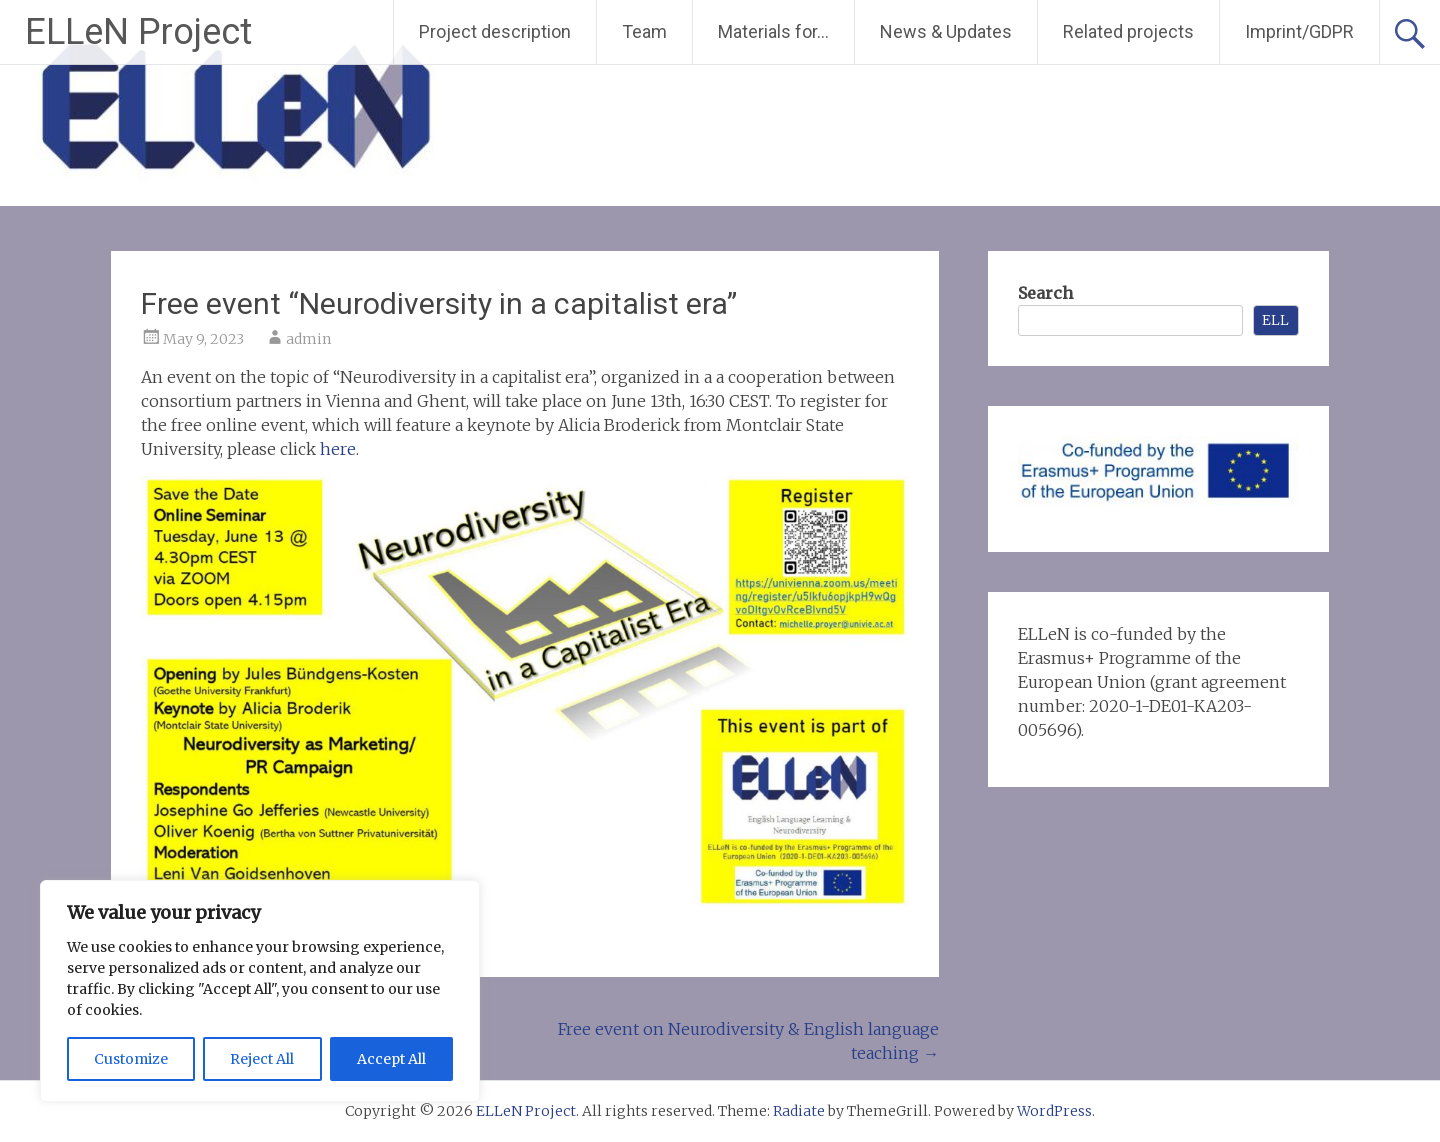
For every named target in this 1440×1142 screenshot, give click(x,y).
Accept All (391, 1059)
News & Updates (946, 31)
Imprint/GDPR (1299, 31)
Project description (495, 31)
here (338, 449)
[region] (260, 991)
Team (644, 31)
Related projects (1128, 31)
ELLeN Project (138, 32)
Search (1045, 293)
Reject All (262, 1059)
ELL (1275, 320)
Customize (131, 1059)
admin (308, 339)
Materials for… (773, 31)
